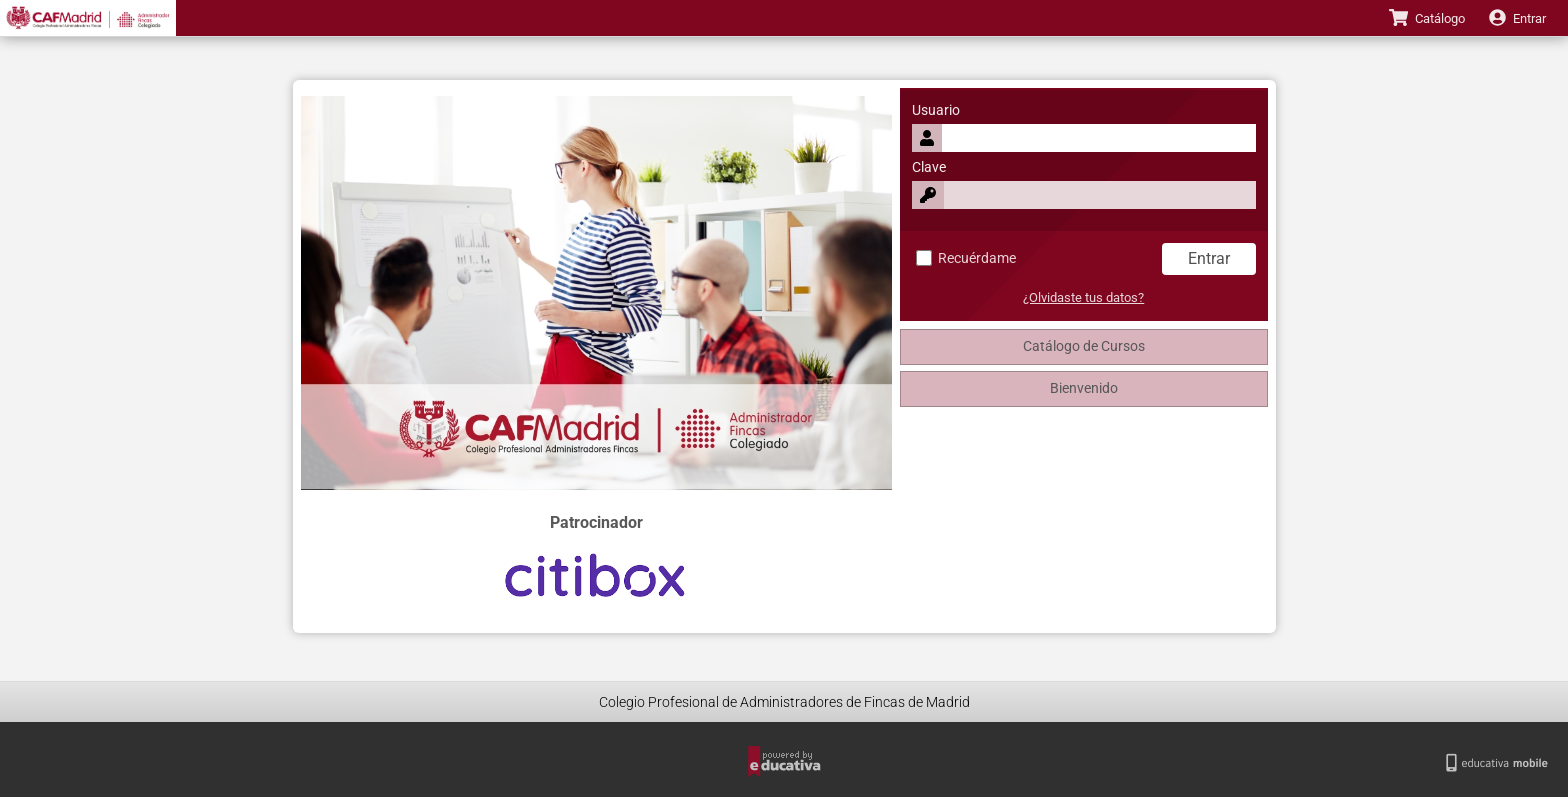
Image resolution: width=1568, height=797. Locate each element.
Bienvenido (1084, 388)
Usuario (936, 110)
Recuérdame (966, 258)
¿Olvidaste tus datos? (1083, 297)
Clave (929, 167)
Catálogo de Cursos (1084, 346)
